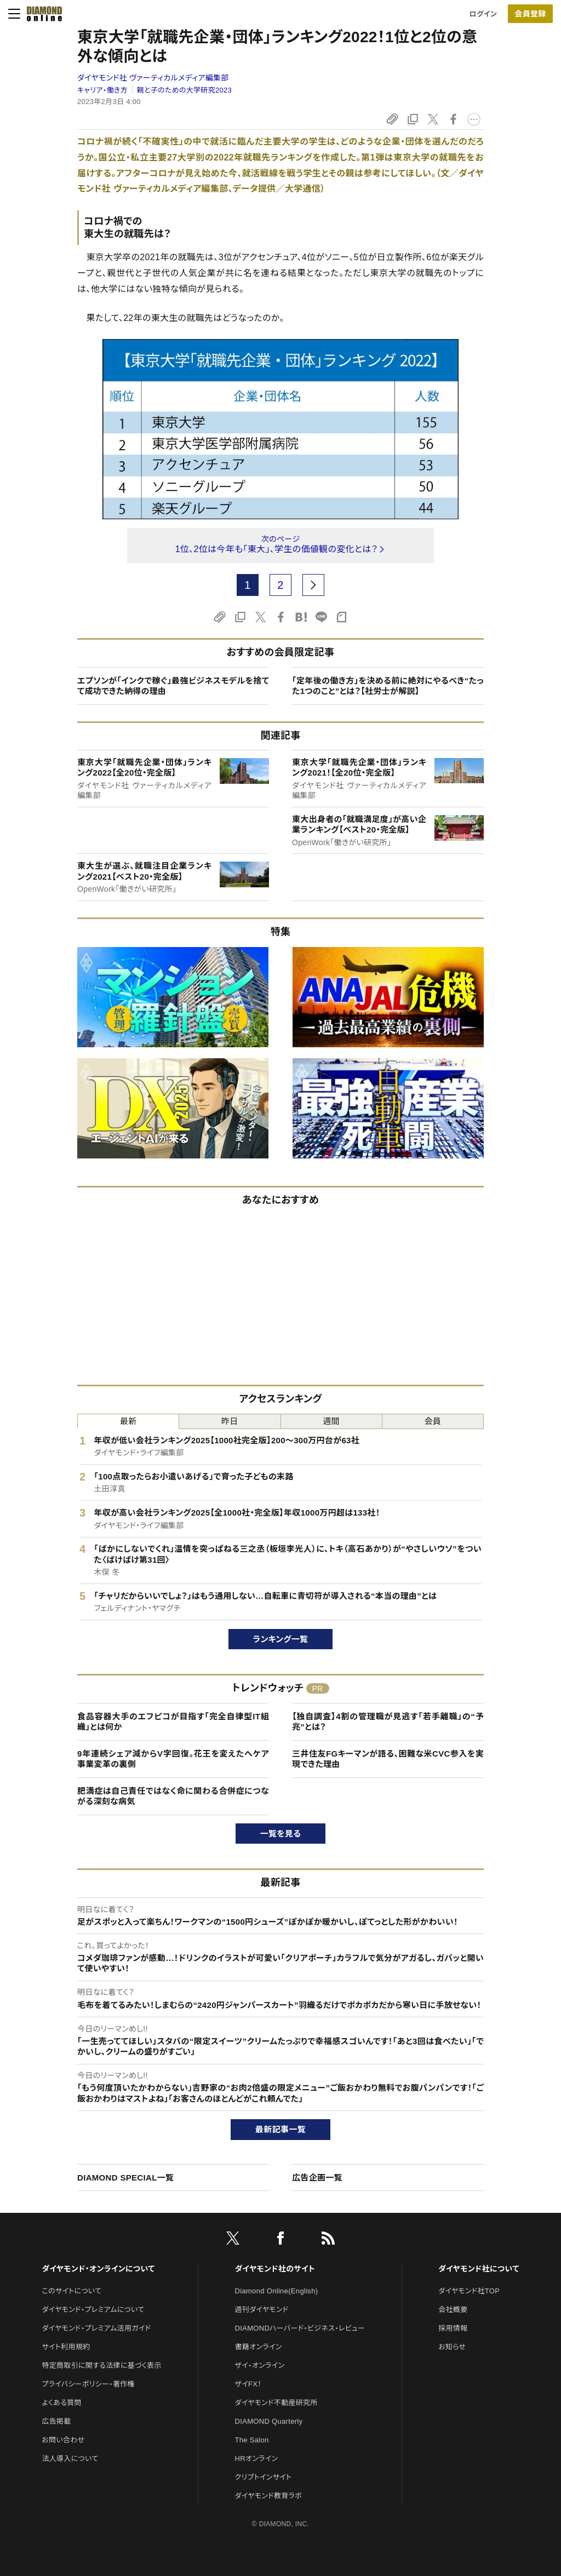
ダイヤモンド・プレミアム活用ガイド (96, 2328)
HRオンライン (256, 2458)
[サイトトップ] (41, 13)
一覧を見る (280, 1833)
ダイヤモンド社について (478, 2268)
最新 (128, 1421)
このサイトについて (71, 2291)
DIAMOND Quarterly (269, 2421)
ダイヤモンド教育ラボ (268, 2496)
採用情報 (452, 2328)
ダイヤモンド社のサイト (275, 2268)
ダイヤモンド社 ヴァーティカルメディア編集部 (153, 77)
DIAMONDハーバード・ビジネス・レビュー (300, 2328)
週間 (331, 1421)
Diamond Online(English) (276, 2291)
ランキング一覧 (280, 1639)
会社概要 (452, 2309)
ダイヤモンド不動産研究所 (276, 2403)
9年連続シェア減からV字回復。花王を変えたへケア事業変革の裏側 (173, 1759)
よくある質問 (61, 2403)
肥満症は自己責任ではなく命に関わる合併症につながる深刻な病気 (173, 1796)
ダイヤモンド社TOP (469, 2291)
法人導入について (70, 2458)
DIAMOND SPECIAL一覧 (125, 2177)
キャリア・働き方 (102, 90)
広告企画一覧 (317, 2177)
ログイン (483, 14)
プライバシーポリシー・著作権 (88, 2384)
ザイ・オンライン (260, 2365)
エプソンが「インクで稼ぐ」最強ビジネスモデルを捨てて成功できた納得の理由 (173, 686)
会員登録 (530, 13)
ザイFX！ (248, 2384)
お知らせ (452, 2347)
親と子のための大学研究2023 (184, 90)
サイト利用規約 (66, 2347)
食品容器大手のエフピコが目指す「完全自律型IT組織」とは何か (173, 1722)
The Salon (252, 2440)
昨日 (229, 1421)
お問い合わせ (63, 2440)
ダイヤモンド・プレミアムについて (93, 2309)
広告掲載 (56, 2421)
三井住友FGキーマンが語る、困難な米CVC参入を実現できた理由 (388, 1759)
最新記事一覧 (280, 2129)
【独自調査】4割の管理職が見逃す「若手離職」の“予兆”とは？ (388, 1722)
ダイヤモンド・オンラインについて (98, 2268)
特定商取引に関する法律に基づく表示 (101, 2365)
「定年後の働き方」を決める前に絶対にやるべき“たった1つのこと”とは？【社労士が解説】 (388, 686)
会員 (433, 1421)
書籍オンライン (258, 2347)
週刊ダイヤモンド (262, 2309)
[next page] (313, 585)
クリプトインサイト (263, 2477)
